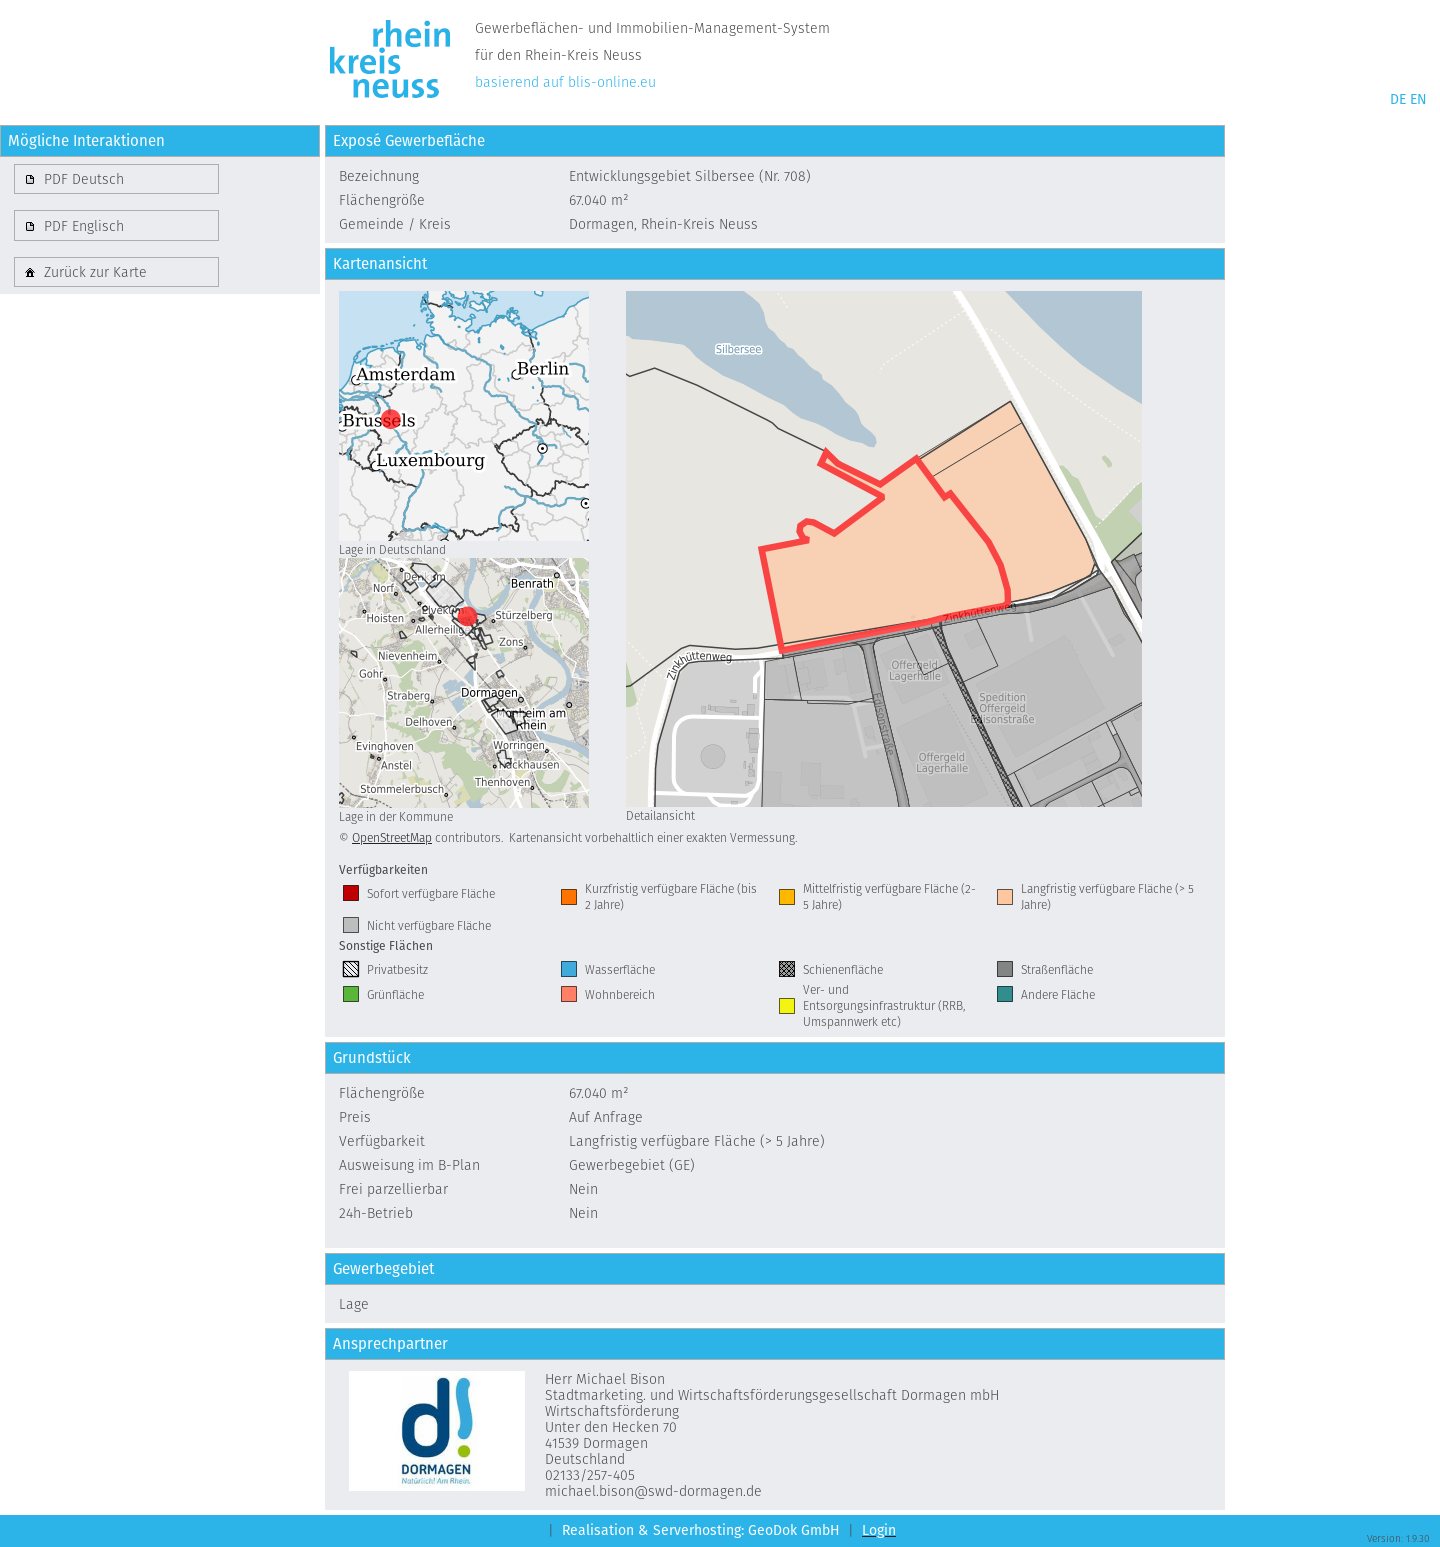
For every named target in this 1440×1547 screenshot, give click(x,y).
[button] (116, 179)
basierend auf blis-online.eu (565, 82)
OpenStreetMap (392, 837)
